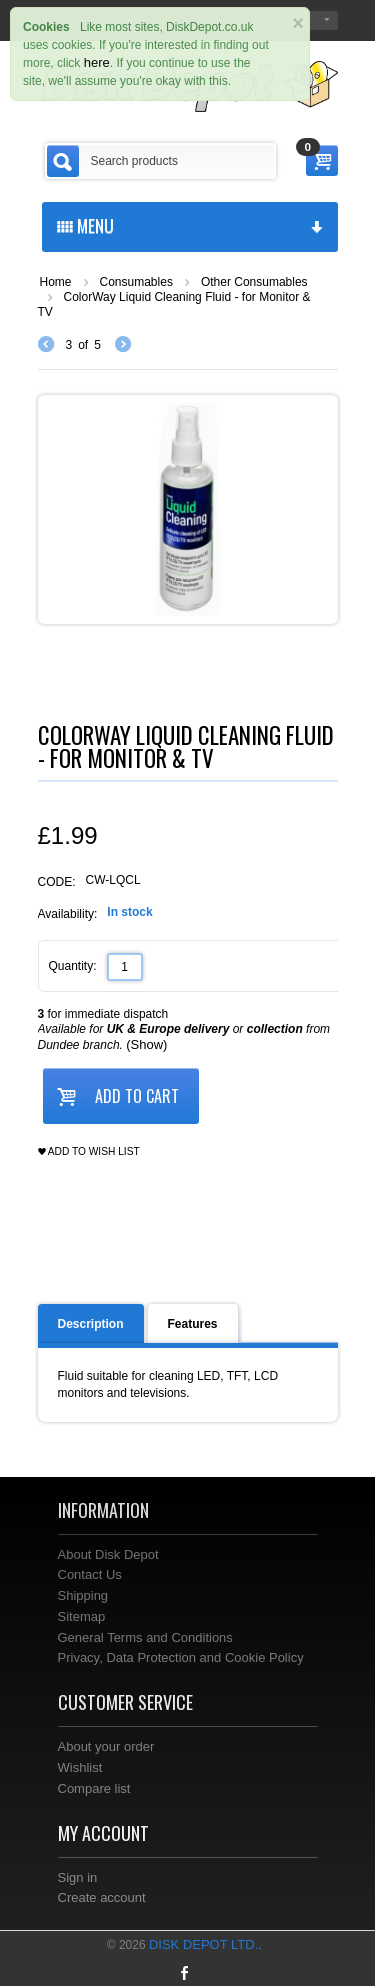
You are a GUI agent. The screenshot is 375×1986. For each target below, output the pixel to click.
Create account (102, 1897)
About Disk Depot (108, 1554)
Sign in (78, 1877)
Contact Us (90, 1574)
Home (56, 282)
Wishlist (80, 1767)
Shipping (83, 1595)
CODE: (57, 882)
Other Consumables (254, 282)
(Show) (146, 1044)
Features (193, 1324)
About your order (106, 1746)
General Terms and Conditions (145, 1637)
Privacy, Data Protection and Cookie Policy (181, 1657)
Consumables (136, 282)
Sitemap (82, 1616)
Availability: (68, 914)
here (97, 62)
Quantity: (73, 966)
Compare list (94, 1788)
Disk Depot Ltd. (203, 1944)
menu (190, 225)
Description (91, 1324)
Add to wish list (89, 1152)
